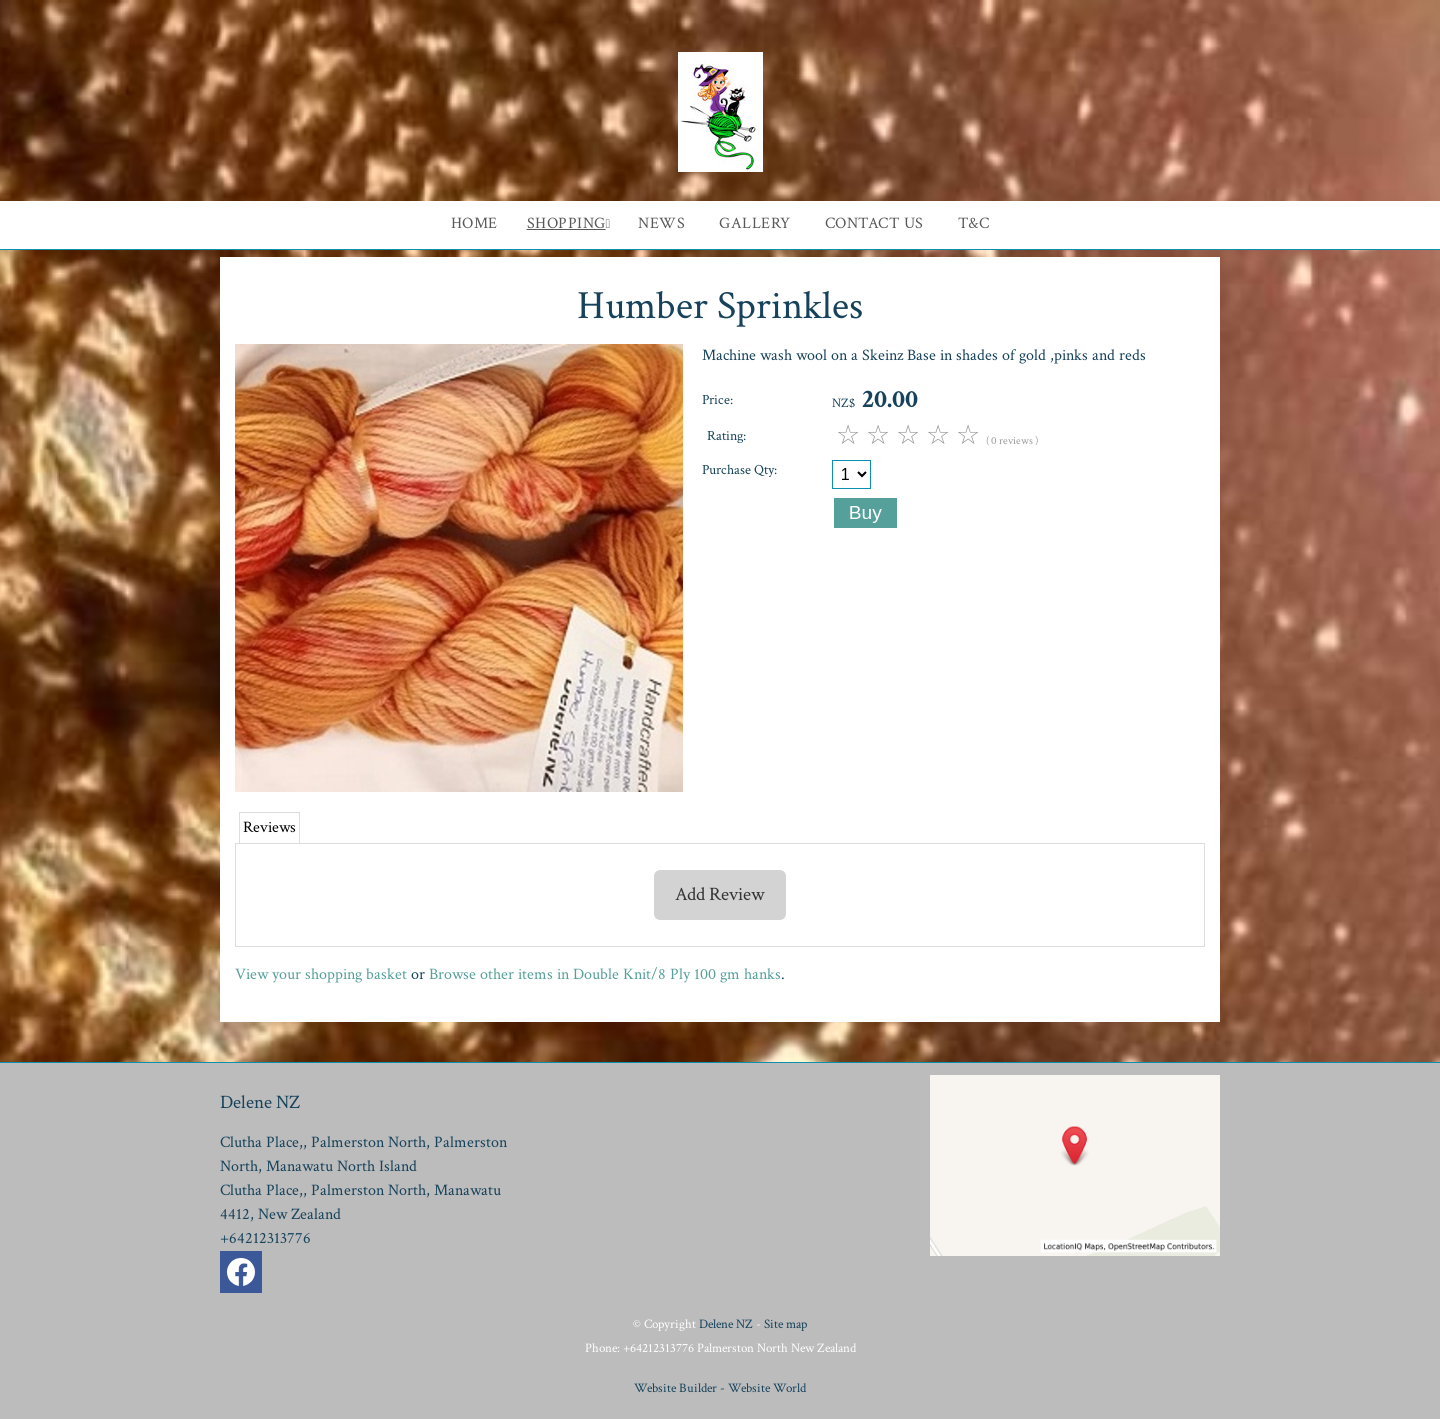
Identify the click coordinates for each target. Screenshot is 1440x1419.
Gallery (755, 223)
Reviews (269, 827)
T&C (974, 223)
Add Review (720, 894)
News (661, 223)
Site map (785, 1324)
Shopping (566, 223)
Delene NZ (726, 1324)
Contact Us (874, 223)
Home (474, 223)
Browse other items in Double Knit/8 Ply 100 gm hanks (605, 974)
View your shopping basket (321, 974)
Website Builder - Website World (720, 1388)
